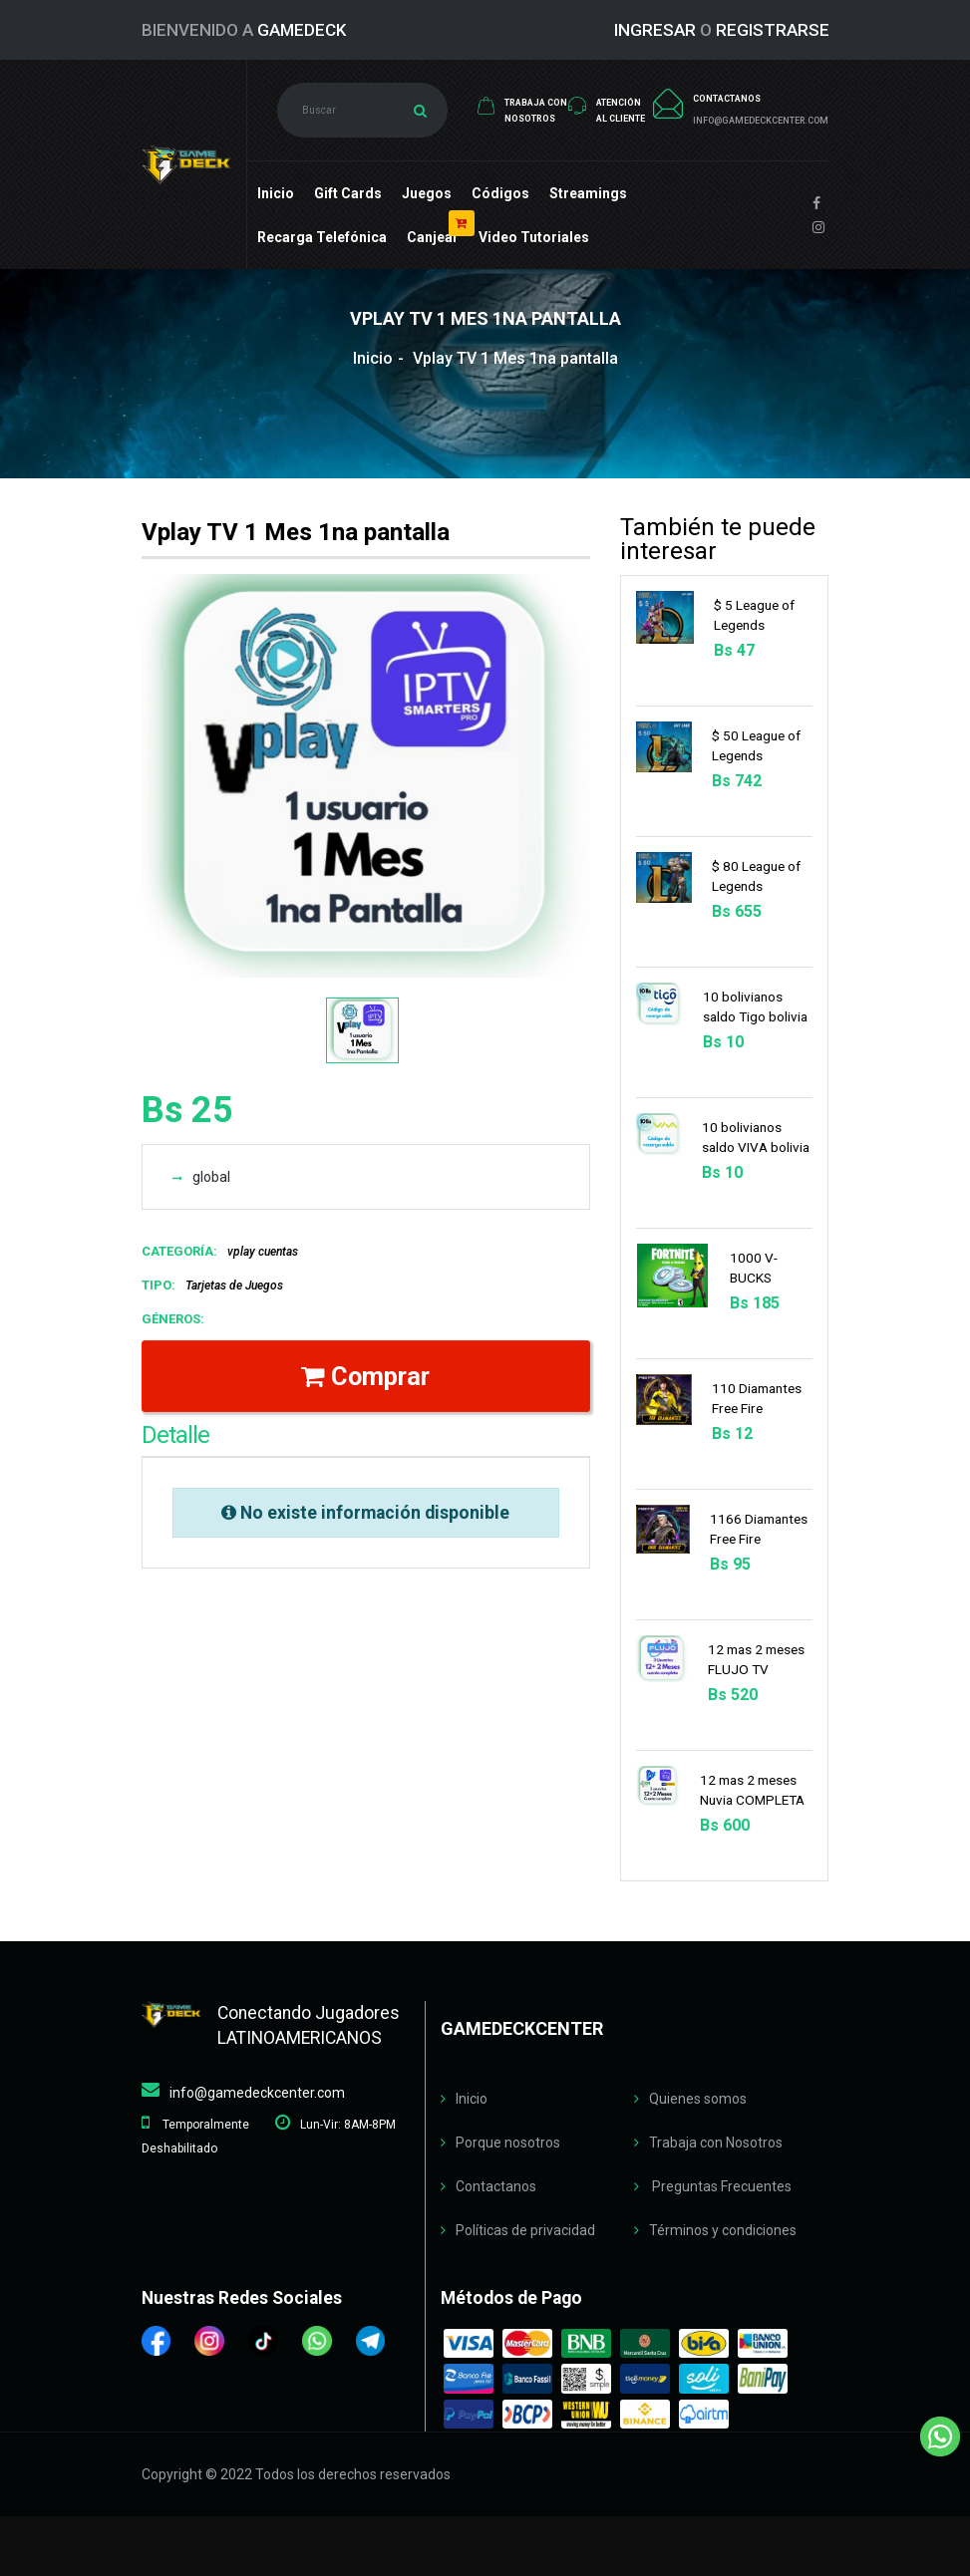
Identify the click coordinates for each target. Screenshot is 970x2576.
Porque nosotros (508, 2142)
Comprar (365, 1376)
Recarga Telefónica (322, 237)
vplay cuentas (262, 1252)
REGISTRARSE (772, 30)
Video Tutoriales (534, 237)
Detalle (175, 1435)
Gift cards (348, 193)
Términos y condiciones (723, 2230)
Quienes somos (698, 2099)
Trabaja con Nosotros (716, 2142)
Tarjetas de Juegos (234, 1285)
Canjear (433, 237)
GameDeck (301, 30)
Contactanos (496, 2186)
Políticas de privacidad (525, 2230)
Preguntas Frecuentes (720, 2186)
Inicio (275, 193)
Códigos (500, 193)
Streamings (588, 193)
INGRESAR (655, 30)
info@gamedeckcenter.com (257, 2093)
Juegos (427, 193)
